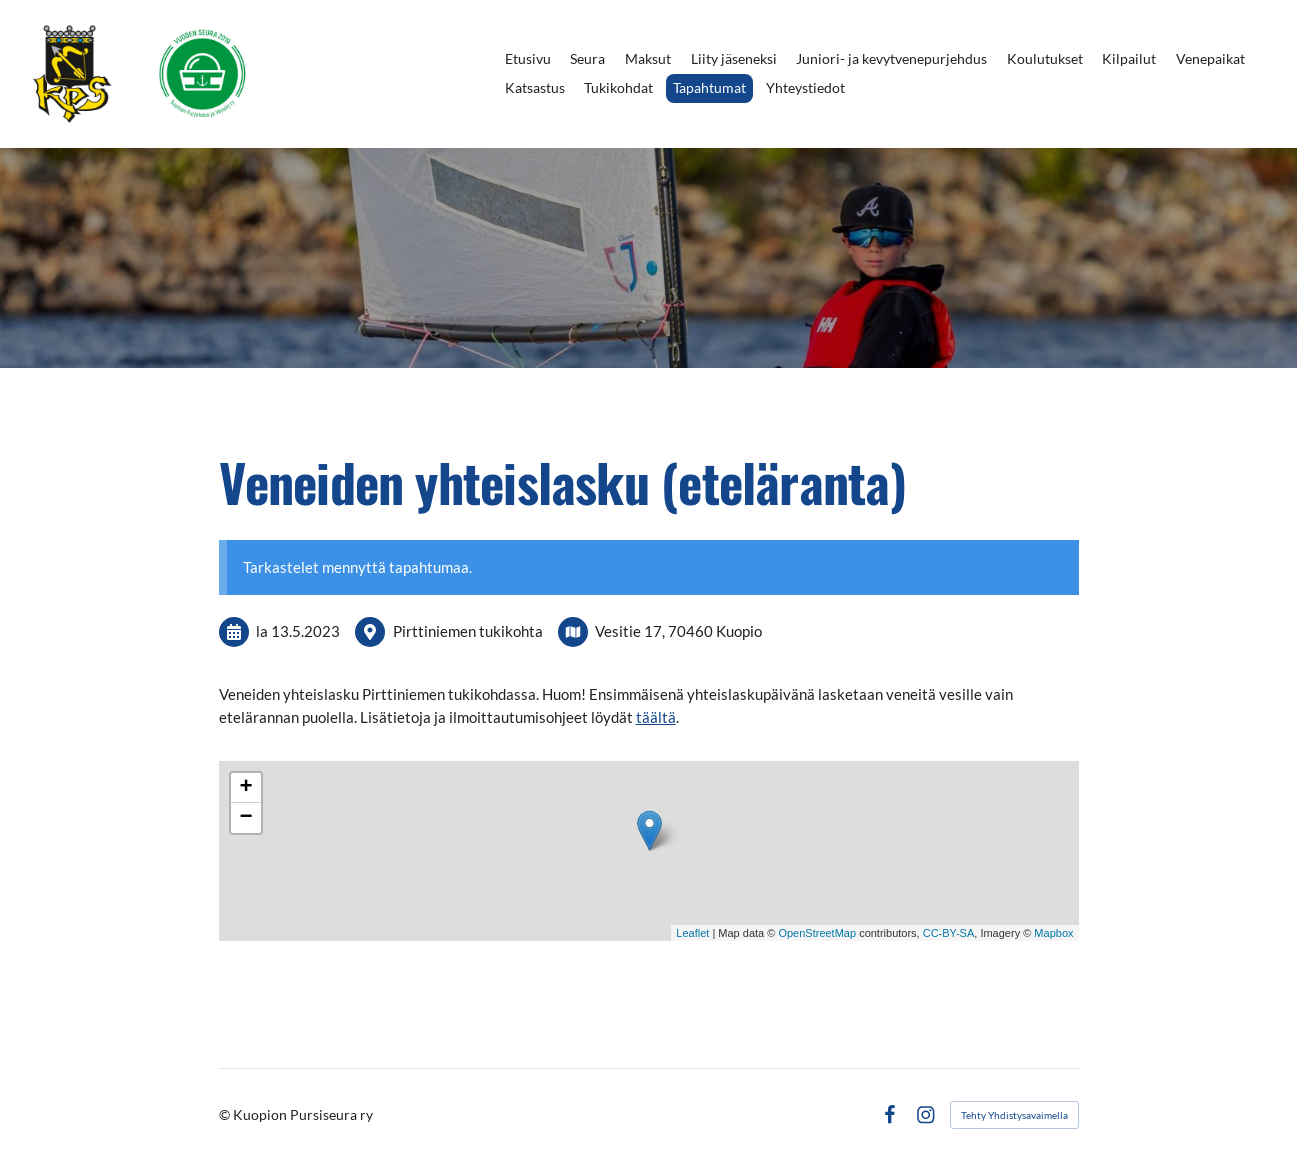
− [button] (245, 818)
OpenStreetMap (817, 933)
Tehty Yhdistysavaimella (1014, 1115)
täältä (656, 717)
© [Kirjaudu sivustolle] (226, 1114)
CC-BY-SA (949, 933)
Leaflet (692, 933)
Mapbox (1053, 933)
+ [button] (245, 788)
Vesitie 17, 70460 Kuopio (678, 631)
